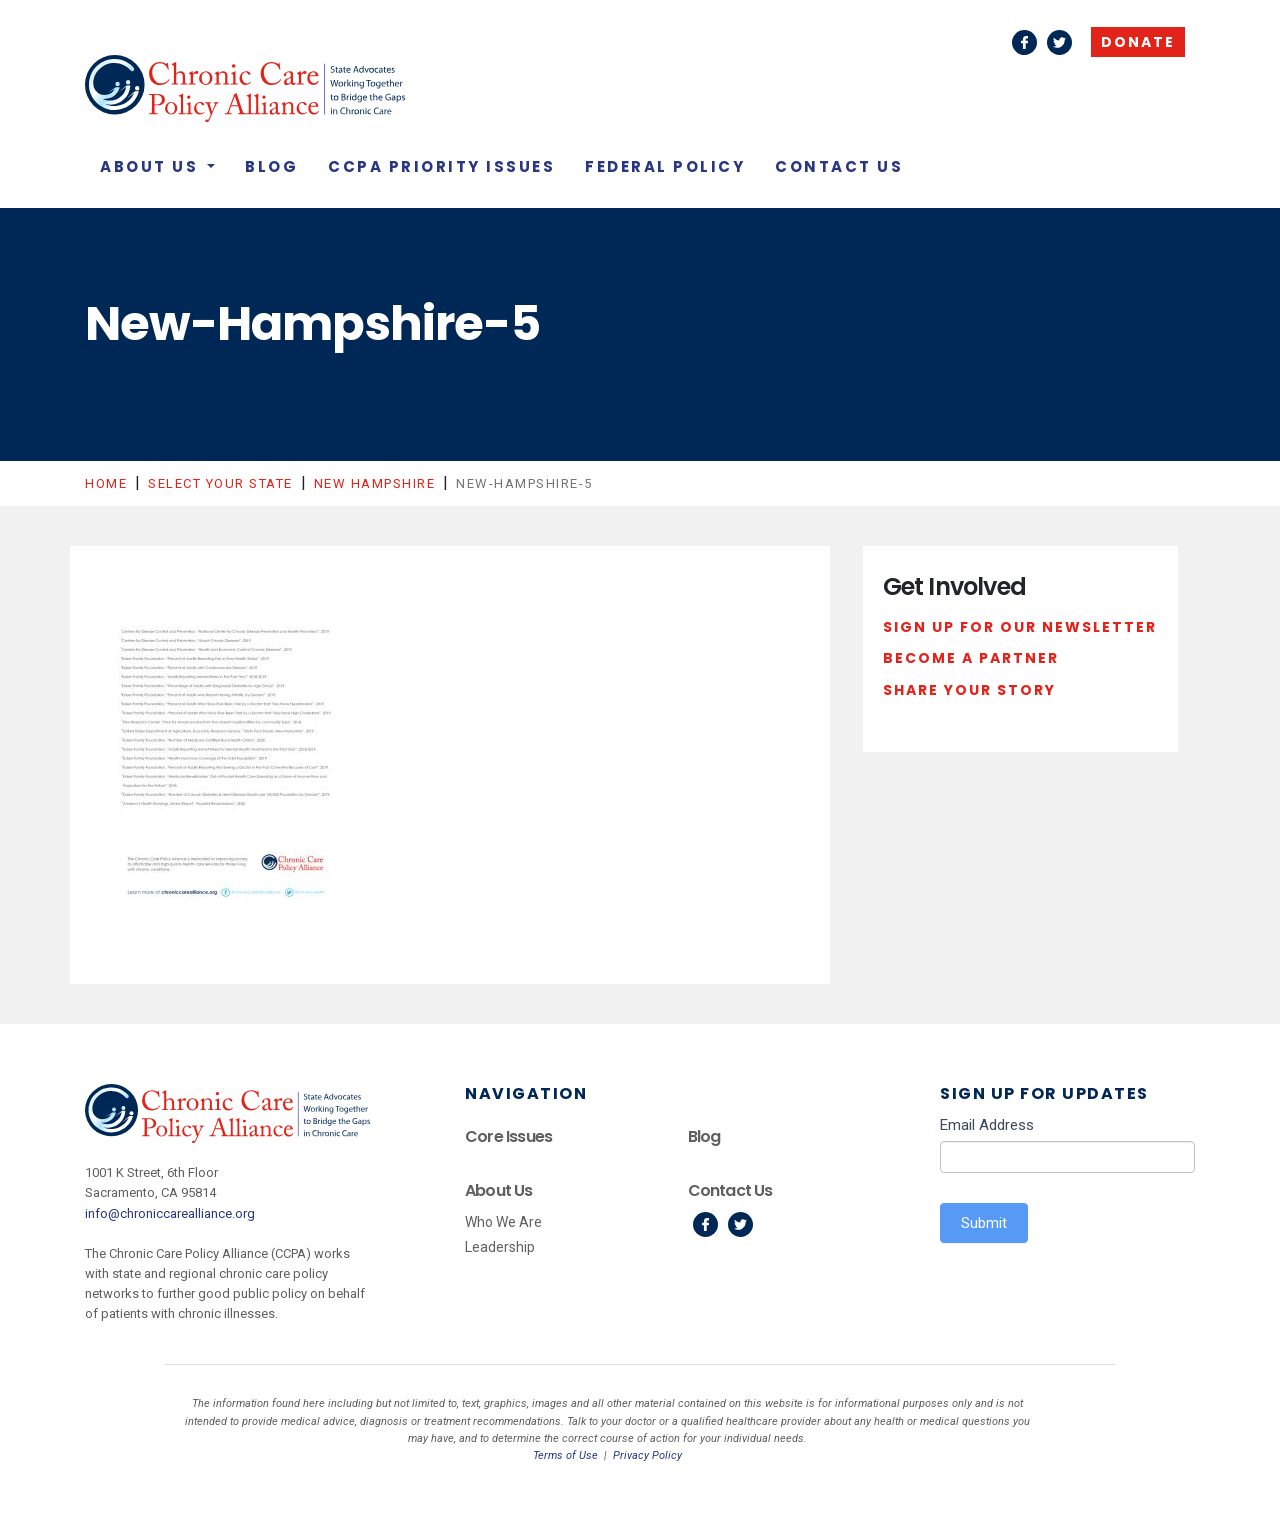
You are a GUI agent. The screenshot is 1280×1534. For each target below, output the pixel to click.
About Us (152, 166)
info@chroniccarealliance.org (170, 1213)
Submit (984, 1223)
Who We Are (503, 1222)
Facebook (1024, 42)
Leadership (500, 1247)
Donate (1138, 42)
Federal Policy (665, 166)
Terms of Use (565, 1455)
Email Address (987, 1125)
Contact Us (839, 166)
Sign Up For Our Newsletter (1020, 627)
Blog (271, 166)
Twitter (1059, 42)
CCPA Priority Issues (441, 166)
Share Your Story (969, 690)
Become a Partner (971, 658)
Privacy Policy (647, 1455)
